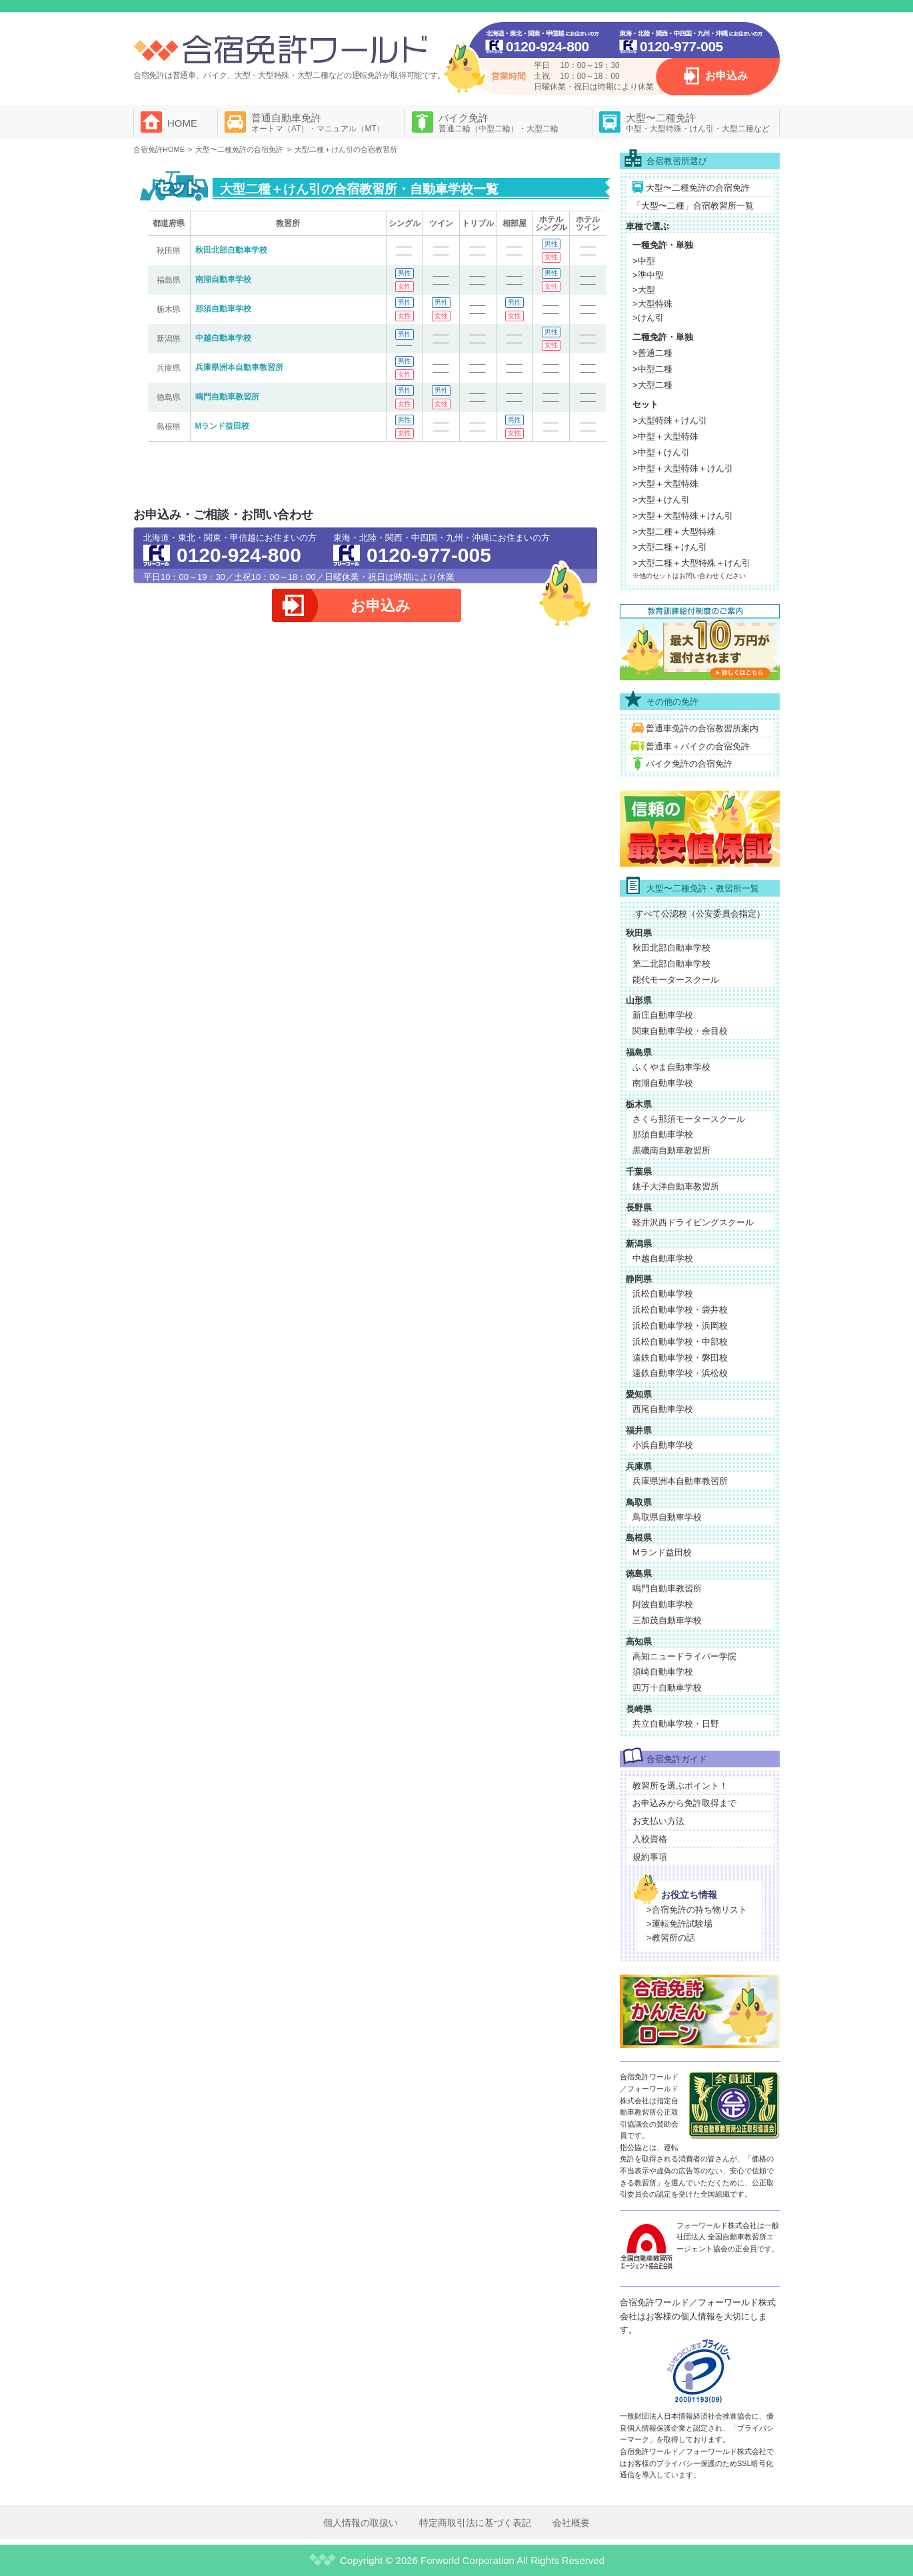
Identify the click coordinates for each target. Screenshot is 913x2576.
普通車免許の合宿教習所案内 (702, 728)
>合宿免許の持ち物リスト (696, 1910)
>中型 (643, 261)
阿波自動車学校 (662, 1604)
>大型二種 (652, 385)
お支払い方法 (658, 1821)
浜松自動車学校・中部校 (680, 1342)
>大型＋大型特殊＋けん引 (682, 516)
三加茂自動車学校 (667, 1620)
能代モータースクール (675, 980)
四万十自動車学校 (667, 1688)
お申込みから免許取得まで (684, 1803)
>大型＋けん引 (661, 500)
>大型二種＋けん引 (669, 547)
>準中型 (648, 275)
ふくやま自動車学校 (671, 1067)
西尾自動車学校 (662, 1409)
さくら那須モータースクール (688, 1119)
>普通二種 (652, 353)
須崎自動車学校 (662, 1672)
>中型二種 (652, 369)
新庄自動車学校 (662, 1015)
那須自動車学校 (223, 308)
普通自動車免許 (318, 122)
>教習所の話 (670, 1938)
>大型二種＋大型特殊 (674, 532)
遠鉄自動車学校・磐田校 (680, 1358)
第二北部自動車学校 (671, 964)
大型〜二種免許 (698, 122)
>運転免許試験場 (679, 1924)
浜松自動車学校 (662, 1294)
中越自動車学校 (223, 338)
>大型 (643, 290)
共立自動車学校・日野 (675, 1724)
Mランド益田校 (222, 426)
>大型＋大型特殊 (665, 484)
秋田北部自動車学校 (231, 250)
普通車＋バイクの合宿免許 (698, 746)
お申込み (726, 75)
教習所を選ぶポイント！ (680, 1786)
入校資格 (649, 1839)
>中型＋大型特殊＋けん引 (682, 468)
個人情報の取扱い (360, 2522)
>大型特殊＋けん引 (669, 420)
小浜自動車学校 (662, 1445)
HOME (182, 123)
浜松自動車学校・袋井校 (680, 1310)
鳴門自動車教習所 (227, 396)
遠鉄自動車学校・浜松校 (680, 1373)
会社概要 (571, 2522)
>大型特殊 (652, 304)
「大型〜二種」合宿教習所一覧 (693, 206)
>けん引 (648, 318)
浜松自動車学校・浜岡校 (680, 1326)
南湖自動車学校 (223, 279)
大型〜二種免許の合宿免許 (698, 188)
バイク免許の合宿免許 (689, 764)
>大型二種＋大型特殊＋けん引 (691, 563)
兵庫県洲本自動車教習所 (239, 367)
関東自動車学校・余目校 (680, 1031)
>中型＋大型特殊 (665, 436)
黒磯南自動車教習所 (671, 1150)
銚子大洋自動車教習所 (675, 1186)
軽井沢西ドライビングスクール (693, 1222)
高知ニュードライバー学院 (684, 1656)
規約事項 (649, 1857)
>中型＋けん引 (661, 452)
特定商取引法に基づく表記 (475, 2522)
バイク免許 (498, 122)
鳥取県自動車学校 (667, 1517)
